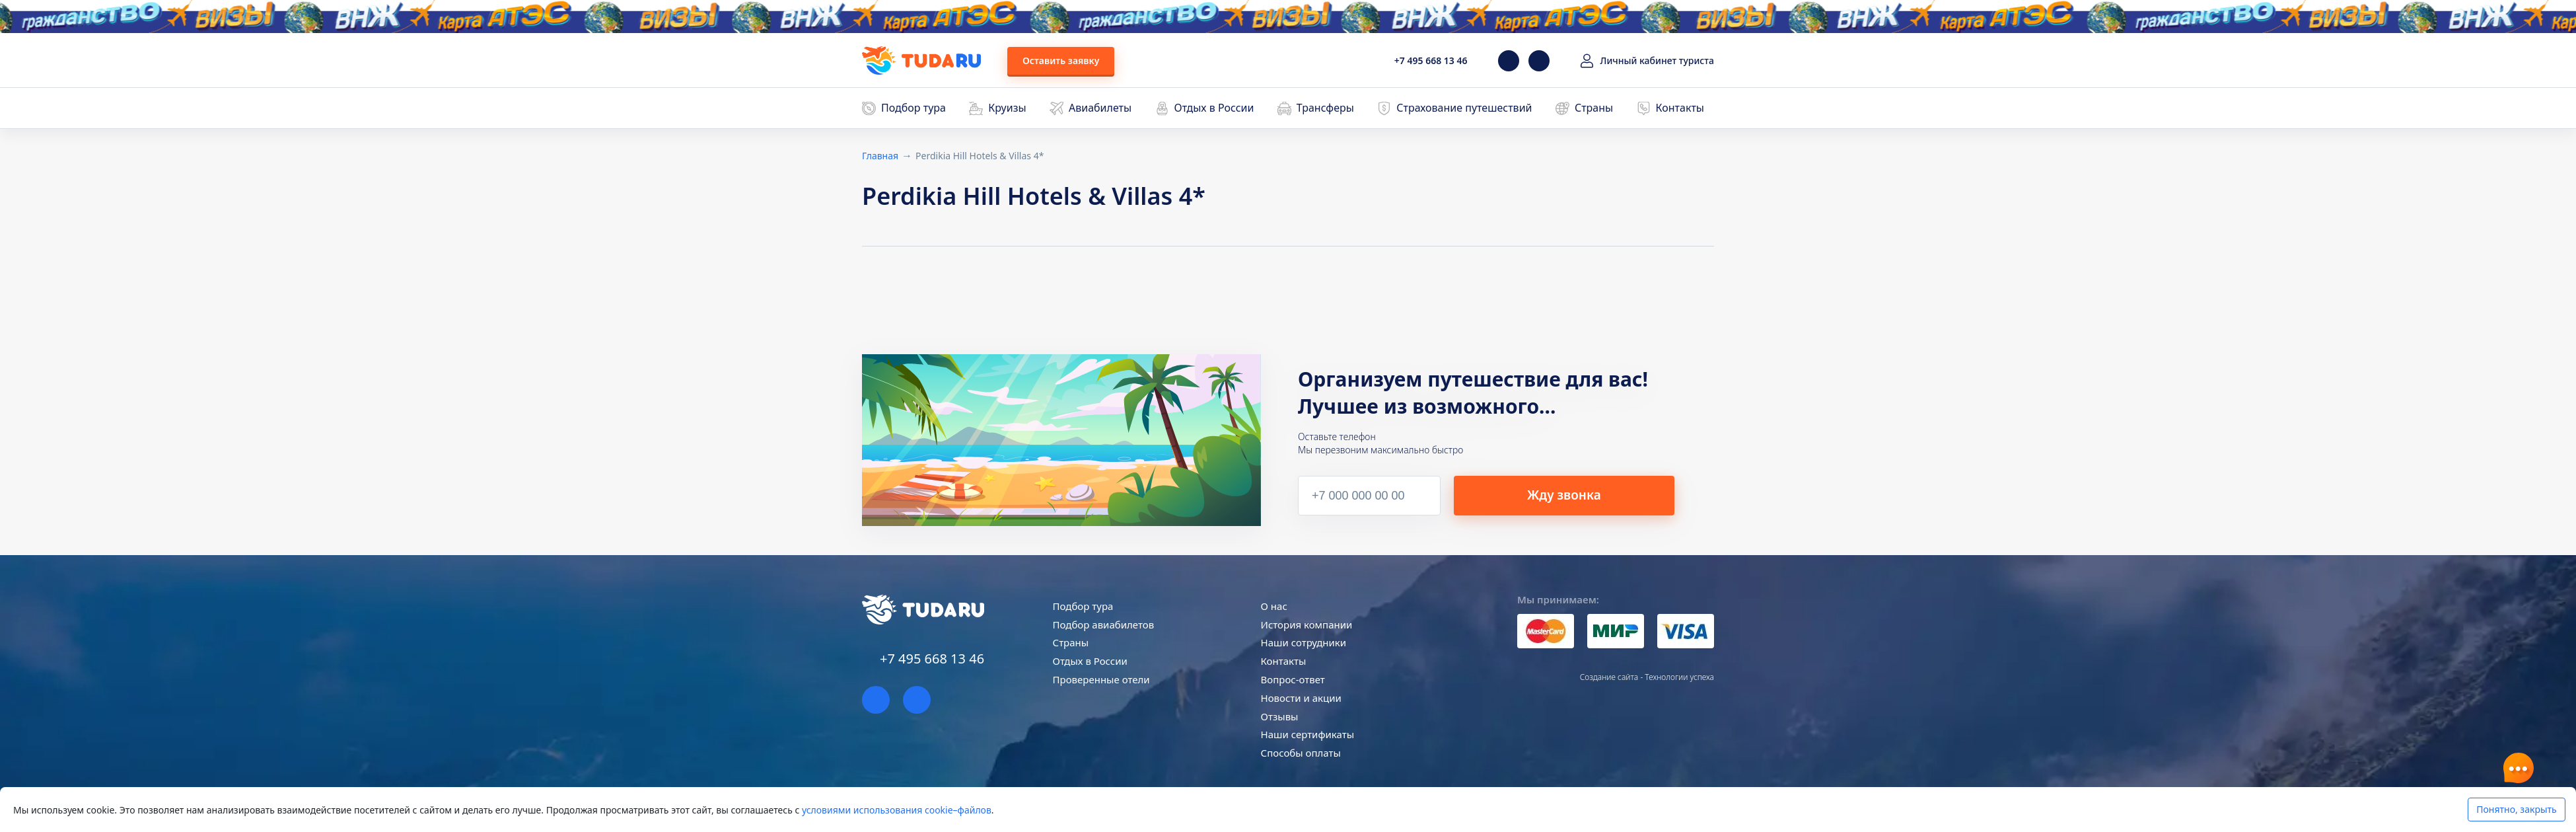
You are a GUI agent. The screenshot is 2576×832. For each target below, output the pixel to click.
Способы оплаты (1301, 752)
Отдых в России (1214, 107)
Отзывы (1280, 716)
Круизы (1007, 107)
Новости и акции (1301, 697)
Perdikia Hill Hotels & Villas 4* (979, 155)
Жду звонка (1583, 495)
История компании (1307, 624)
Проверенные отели (1101, 679)
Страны (1594, 107)
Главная (880, 155)
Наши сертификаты (1307, 734)
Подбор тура (913, 107)
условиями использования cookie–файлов (896, 810)
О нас (1274, 606)
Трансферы (1325, 107)
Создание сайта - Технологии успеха (1647, 677)
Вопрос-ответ (1293, 679)
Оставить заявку (1060, 60)
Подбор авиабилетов (1104, 624)
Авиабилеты (1100, 107)
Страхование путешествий (1464, 107)
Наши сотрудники (1304, 642)
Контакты (1680, 107)
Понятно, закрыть (2516, 809)
